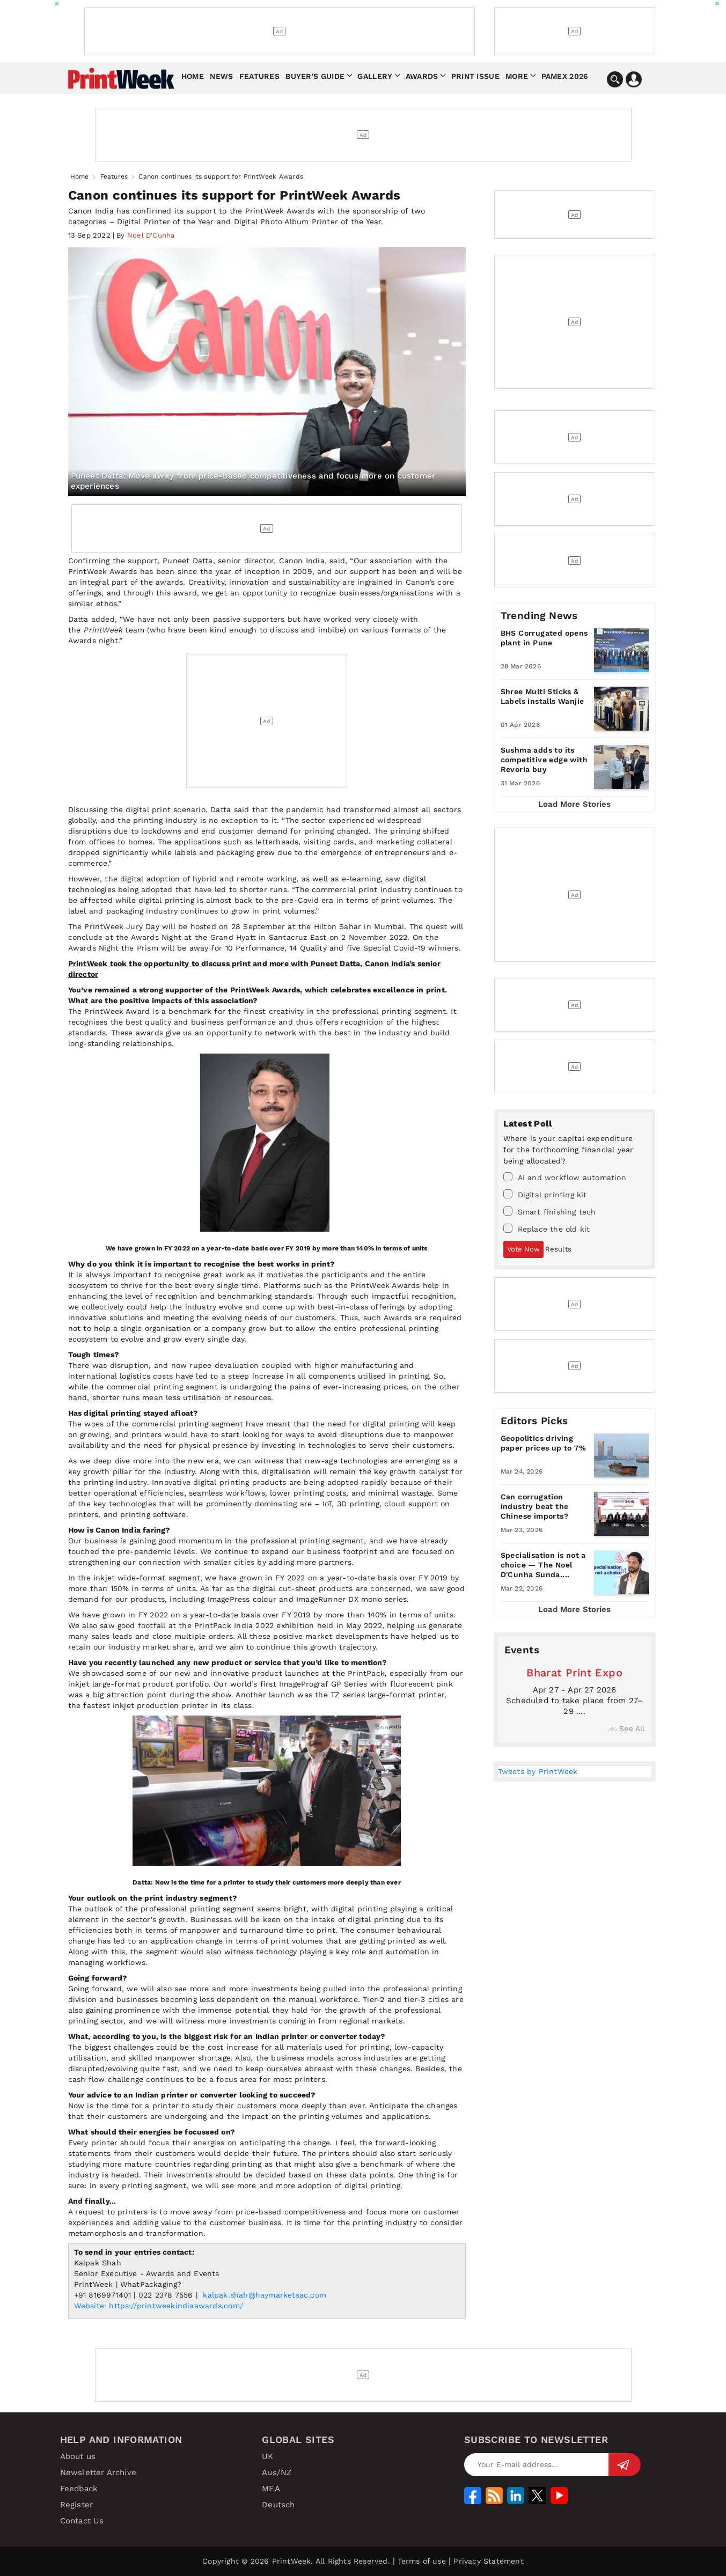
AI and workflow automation (564, 1177)
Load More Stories (574, 804)
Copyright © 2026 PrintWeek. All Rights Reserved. (296, 2561)
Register (76, 2504)
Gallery (374, 76)
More (516, 76)
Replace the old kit (546, 1228)
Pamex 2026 (565, 76)
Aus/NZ (276, 2472)
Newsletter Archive (98, 2472)
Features (259, 76)
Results (558, 1249)
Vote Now (523, 1249)
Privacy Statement (488, 2561)
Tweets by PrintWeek (538, 1771)
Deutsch (278, 2504)
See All (625, 1728)
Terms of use (421, 2561)
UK (267, 2456)
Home (192, 76)
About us (78, 2456)
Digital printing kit (545, 1194)
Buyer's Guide (314, 76)
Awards (422, 76)
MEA (271, 2488)
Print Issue (475, 76)
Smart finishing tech (549, 1211)
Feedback (79, 2488)
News (221, 76)
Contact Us (82, 2521)
